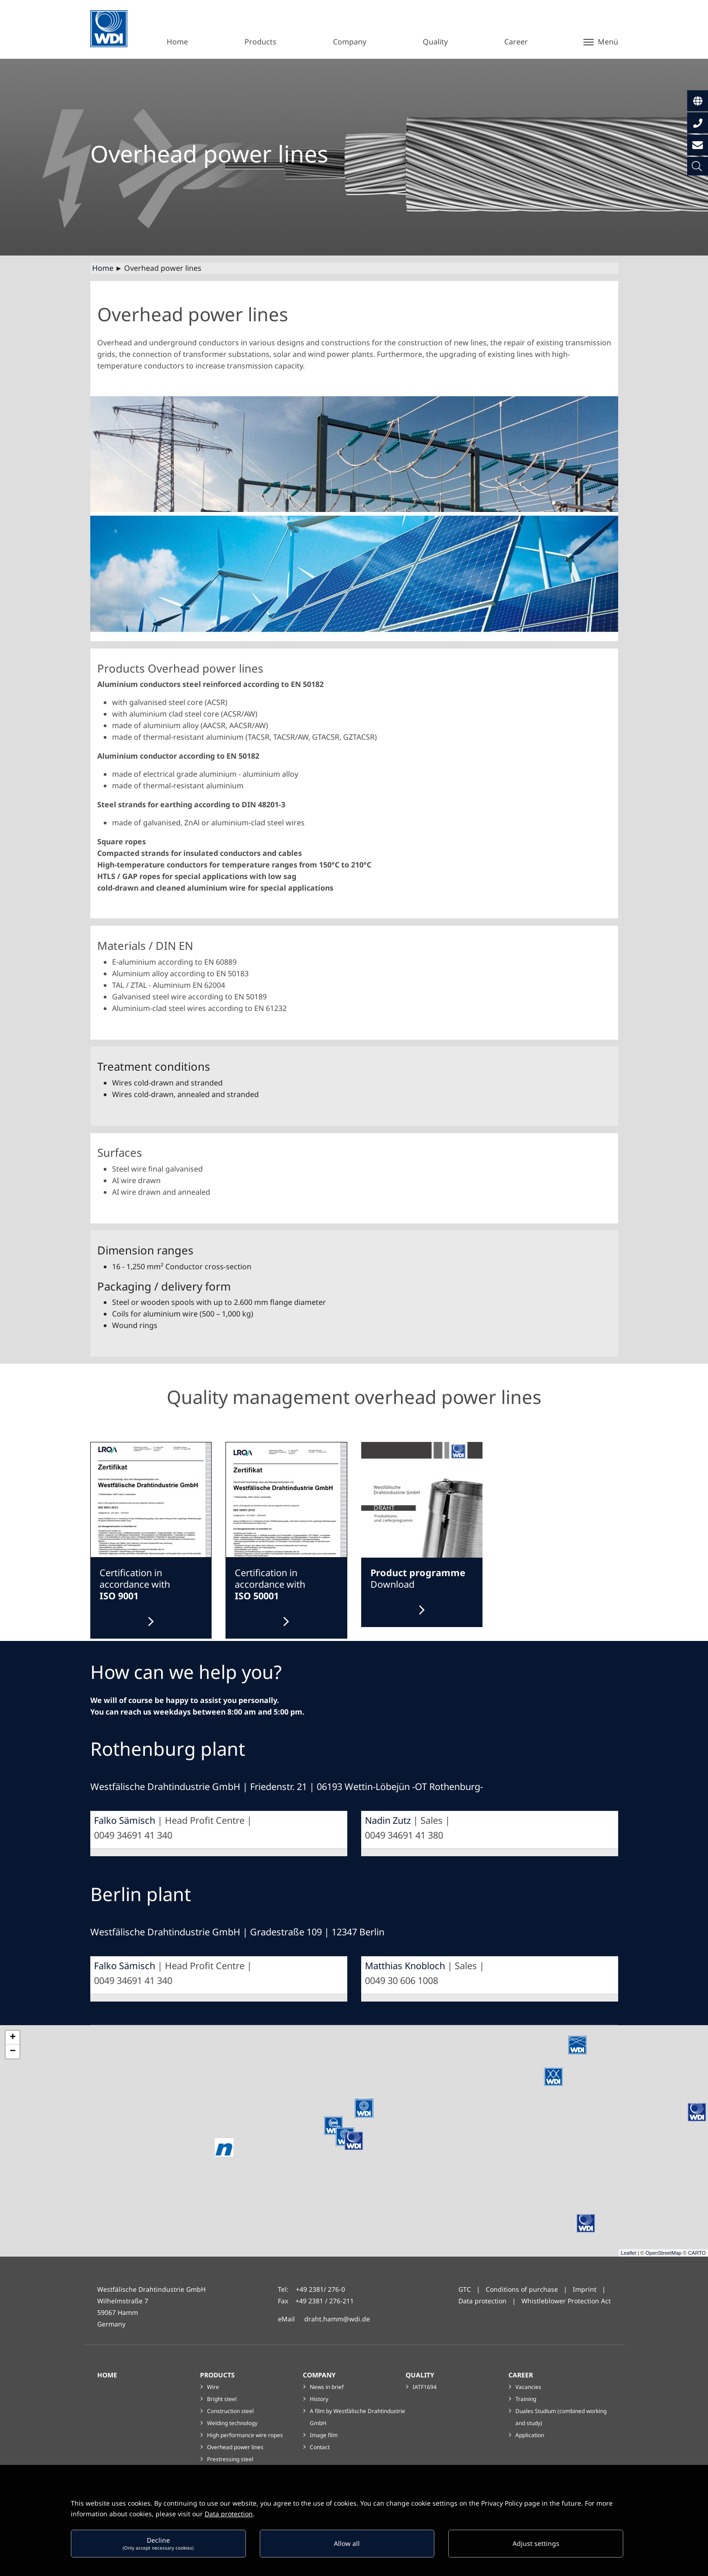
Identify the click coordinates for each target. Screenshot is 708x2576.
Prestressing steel (230, 2459)
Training (525, 2399)
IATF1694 (425, 2387)
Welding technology (232, 2423)
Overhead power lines (235, 2447)
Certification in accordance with (135, 1584)
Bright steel (222, 2399)
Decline (158, 2543)
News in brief (327, 2387)
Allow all (347, 2543)
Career (520, 2374)
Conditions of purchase (523, 2289)
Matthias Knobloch (405, 1965)
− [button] (13, 2051)
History (319, 2399)
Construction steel (230, 2411)
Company (319, 2374)
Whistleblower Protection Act (566, 2300)
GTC (464, 2289)
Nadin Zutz (388, 1820)
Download (417, 1579)
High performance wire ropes (245, 2435)
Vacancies (528, 2387)
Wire (213, 2387)
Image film (324, 2435)
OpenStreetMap (663, 2253)
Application (529, 2435)
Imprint (584, 2289)
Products (217, 2374)
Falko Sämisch (124, 1820)
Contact (320, 2447)
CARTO (697, 2253)
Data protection (482, 2300)
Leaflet (628, 2253)
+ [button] (13, 2038)
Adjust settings (536, 2543)
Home (102, 268)
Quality (420, 2374)
